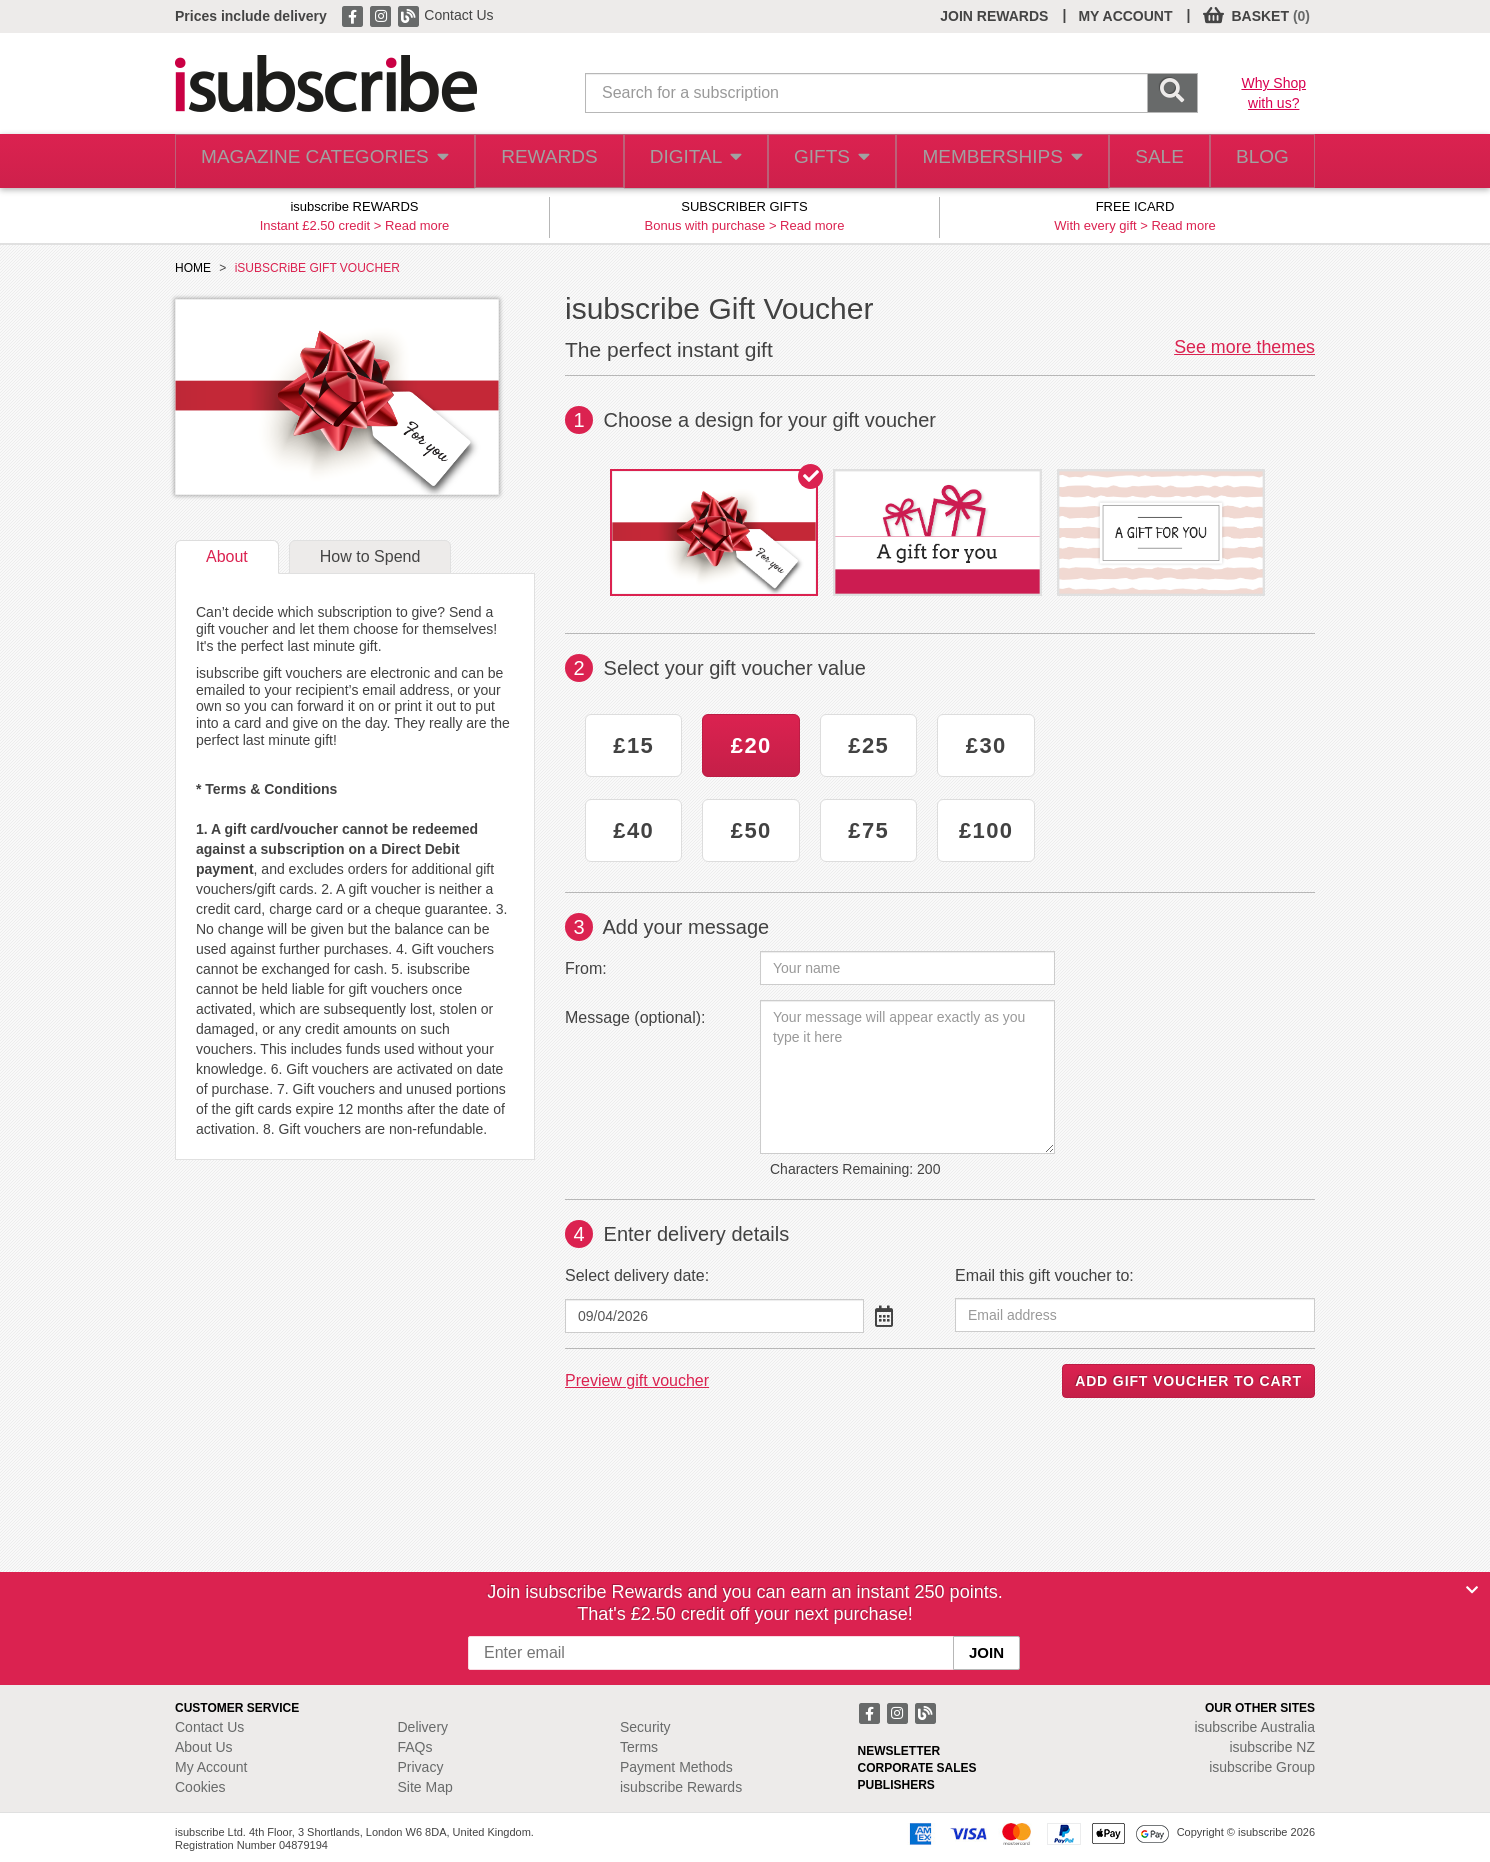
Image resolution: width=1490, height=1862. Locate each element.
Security (645, 1727)
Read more (417, 225)
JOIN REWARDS (994, 16)
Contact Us (458, 15)
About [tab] (227, 556)
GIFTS (818, 161)
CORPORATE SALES (917, 1768)
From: (586, 968)
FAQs (415, 1747)
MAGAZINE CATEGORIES (314, 161)
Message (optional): (635, 1017)
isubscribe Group (1262, 1767)
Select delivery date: (637, 1275)
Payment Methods (676, 1767)
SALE (1145, 161)
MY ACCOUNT (1125, 16)
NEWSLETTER (899, 1751)
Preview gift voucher (637, 1380)
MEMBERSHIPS (988, 161)
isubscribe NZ (1272, 1747)
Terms (639, 1747)
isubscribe (1254, 1727)
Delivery (423, 1727)
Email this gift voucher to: (1044, 1275)
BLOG (1258, 161)
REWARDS (528, 161)
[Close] (1472, 1590)
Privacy (421, 1767)
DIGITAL (678, 161)
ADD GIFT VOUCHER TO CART (1188, 1381)
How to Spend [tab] (370, 556)
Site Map (425, 1787)
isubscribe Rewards (681, 1787)
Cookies (200, 1787)
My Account (211, 1767)
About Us (204, 1747)
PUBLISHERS (896, 1785)
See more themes (1244, 347)
